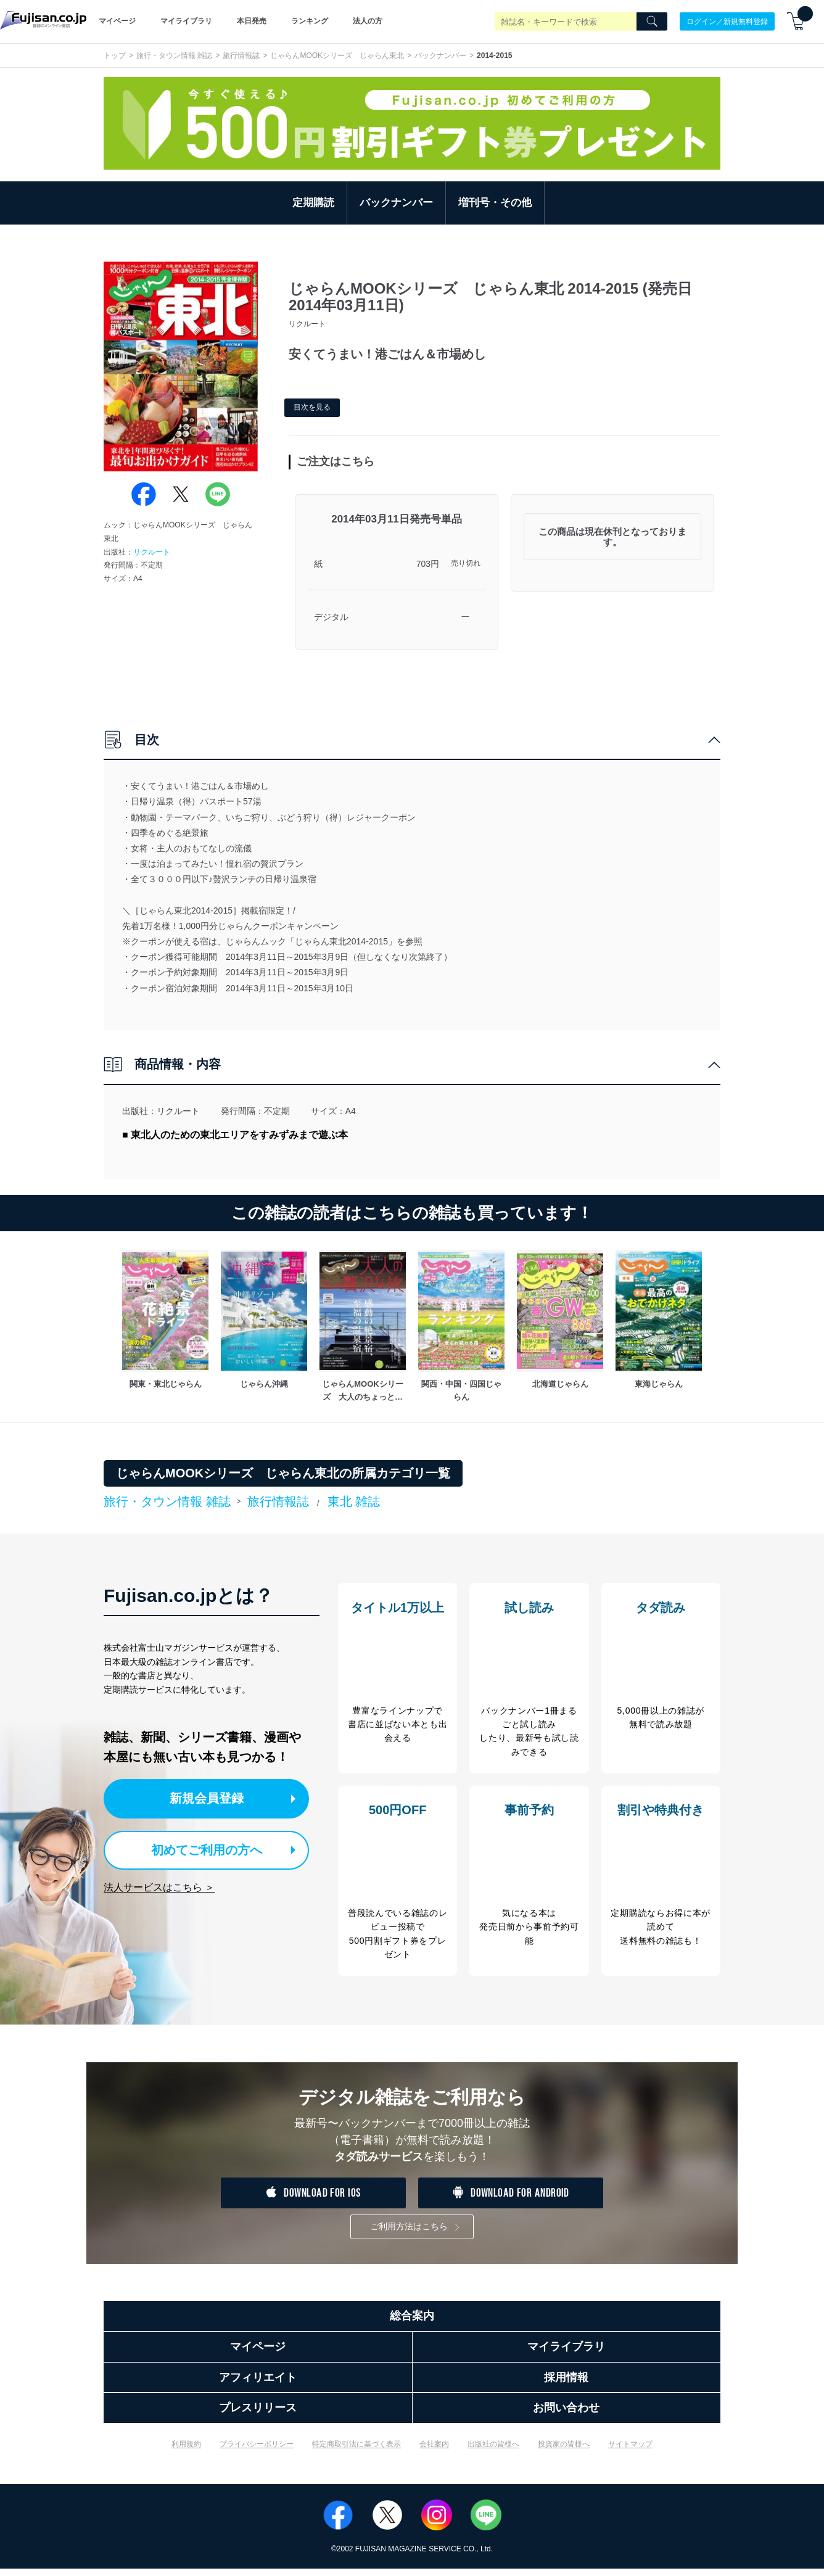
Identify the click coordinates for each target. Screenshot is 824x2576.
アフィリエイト (258, 2384)
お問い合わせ (566, 2415)
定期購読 (313, 202)
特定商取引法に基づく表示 (356, 2450)
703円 (427, 564)
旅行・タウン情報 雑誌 (174, 55)
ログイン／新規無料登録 (727, 21)
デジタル (331, 617)
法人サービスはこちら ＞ (159, 1885)
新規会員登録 (213, 1798)
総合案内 (412, 2323)
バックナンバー (440, 55)
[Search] (652, 21)
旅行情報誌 (241, 55)
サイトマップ (630, 2450)
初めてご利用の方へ (202, 1848)
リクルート (151, 552)
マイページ (117, 21)
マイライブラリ (186, 21)
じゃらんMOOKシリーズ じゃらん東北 (337, 55)
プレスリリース (258, 2415)
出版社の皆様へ (493, 2450)
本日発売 (251, 21)
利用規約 (186, 2450)
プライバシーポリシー (257, 2450)
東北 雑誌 (354, 1501)
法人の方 (367, 21)
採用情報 (566, 2384)
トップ (115, 55)
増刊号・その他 (495, 202)
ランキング (309, 21)
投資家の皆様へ (564, 2450)
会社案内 (434, 2450)
